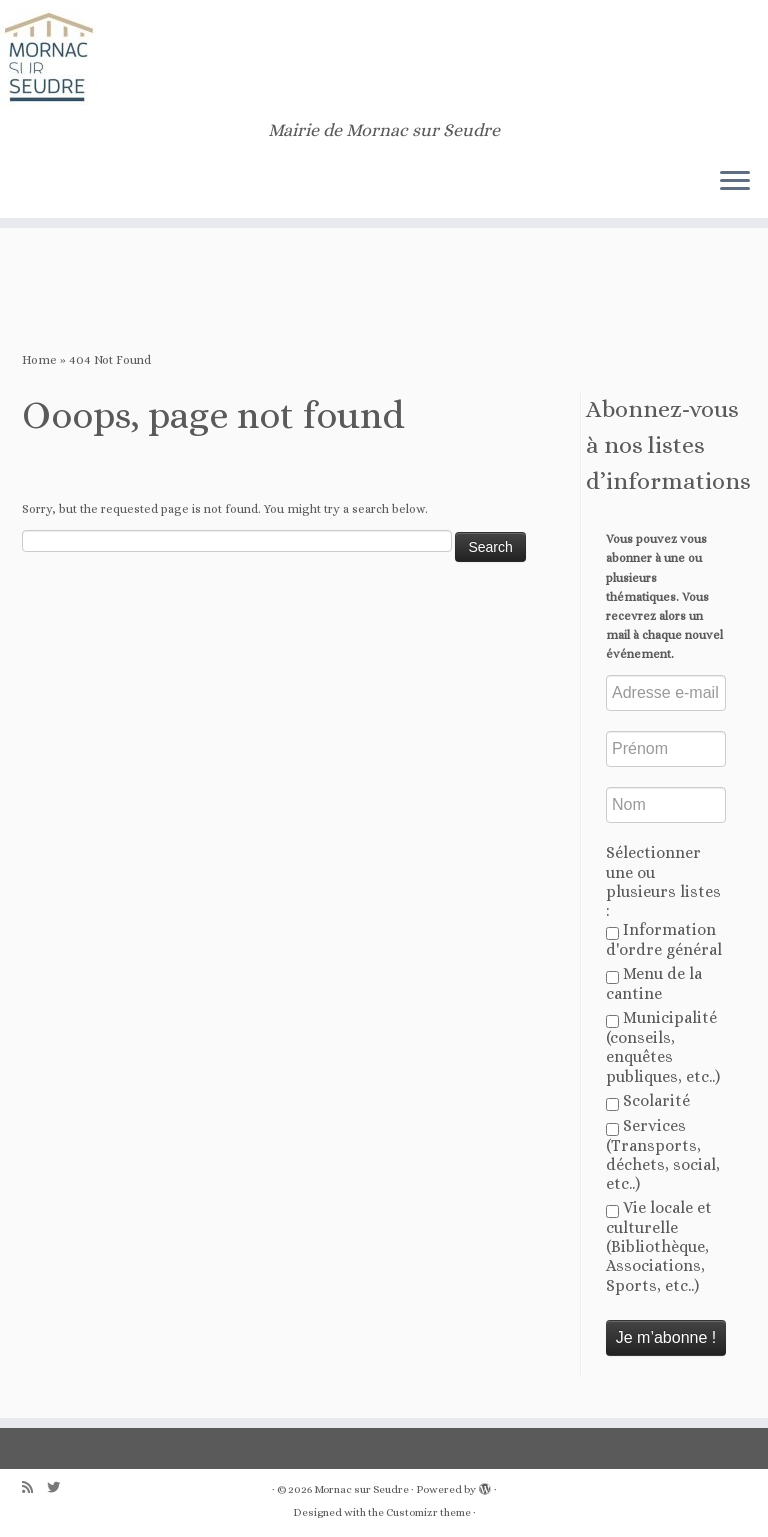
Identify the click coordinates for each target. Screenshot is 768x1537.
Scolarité (648, 1101)
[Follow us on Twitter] (60, 1487)
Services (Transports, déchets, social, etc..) (663, 1154)
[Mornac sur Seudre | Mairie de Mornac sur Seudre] (384, 60)
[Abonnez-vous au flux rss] (34, 1487)
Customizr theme (428, 1512)
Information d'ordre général (664, 939)
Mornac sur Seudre (361, 1489)
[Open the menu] (735, 182)
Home (39, 360)
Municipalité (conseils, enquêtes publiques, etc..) (663, 1046)
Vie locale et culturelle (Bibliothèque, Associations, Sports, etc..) (659, 1246)
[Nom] (666, 805)
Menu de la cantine (654, 983)
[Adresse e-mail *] (666, 693)
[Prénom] (666, 749)
